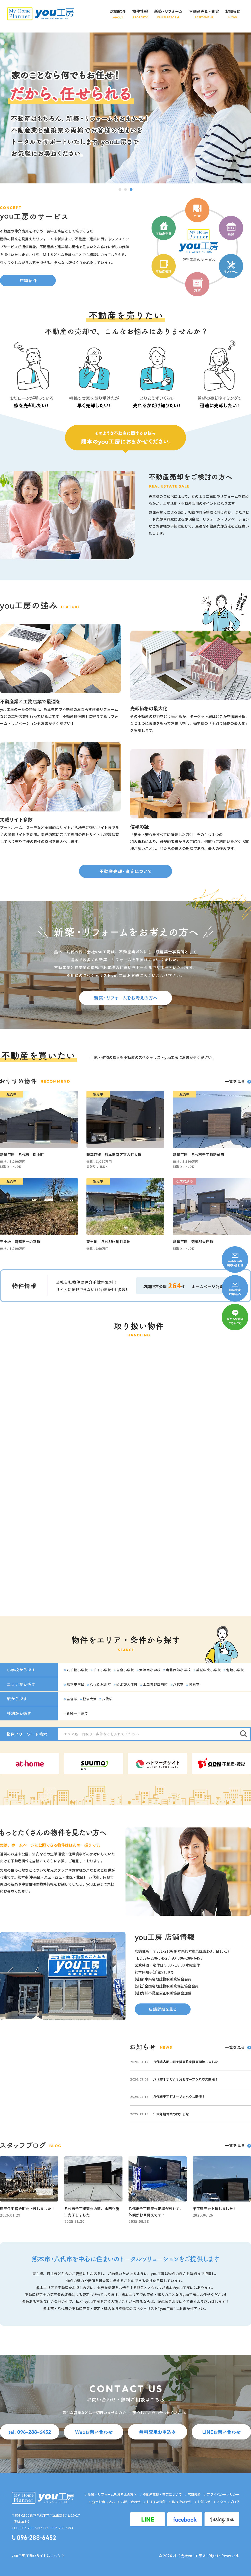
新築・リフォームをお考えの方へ (112, 2494)
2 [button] (125, 189)
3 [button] (131, 189)
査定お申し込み (103, 2501)
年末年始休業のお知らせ (171, 2114)
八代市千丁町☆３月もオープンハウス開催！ (185, 2079)
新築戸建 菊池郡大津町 (193, 1241)
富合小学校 (125, 1669)
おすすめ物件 (156, 2501)
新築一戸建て (77, 1713)
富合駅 (72, 1699)
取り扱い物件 (182, 2501)
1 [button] (120, 189)
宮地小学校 (235, 1669)
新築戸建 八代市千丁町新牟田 (198, 1154)
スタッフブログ (228, 2501)
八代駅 (107, 1699)
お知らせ (204, 2501)
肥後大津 (90, 1699)
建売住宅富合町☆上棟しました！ (27, 2208)
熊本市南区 (76, 1684)
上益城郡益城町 (155, 1684)
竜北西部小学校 (178, 1669)
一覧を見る (235, 1081)
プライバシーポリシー (223, 2494)
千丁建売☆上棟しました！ (215, 2208)
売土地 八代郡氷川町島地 (108, 1241)
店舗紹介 (194, 2494)
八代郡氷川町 (100, 1684)
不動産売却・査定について (162, 2494)
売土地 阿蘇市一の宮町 (20, 1241)
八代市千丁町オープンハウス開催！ (179, 2096)
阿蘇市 (194, 1684)
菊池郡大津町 (127, 1684)
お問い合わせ (130, 2501)
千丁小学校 (102, 1669)
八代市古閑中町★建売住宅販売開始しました (185, 2061)
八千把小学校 (77, 1669)
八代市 (178, 1684)
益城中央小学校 (208, 1669)
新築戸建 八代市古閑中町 (22, 1154)
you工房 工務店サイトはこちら (36, 2555)
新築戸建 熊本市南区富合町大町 (113, 1154)
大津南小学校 (150, 1669)
